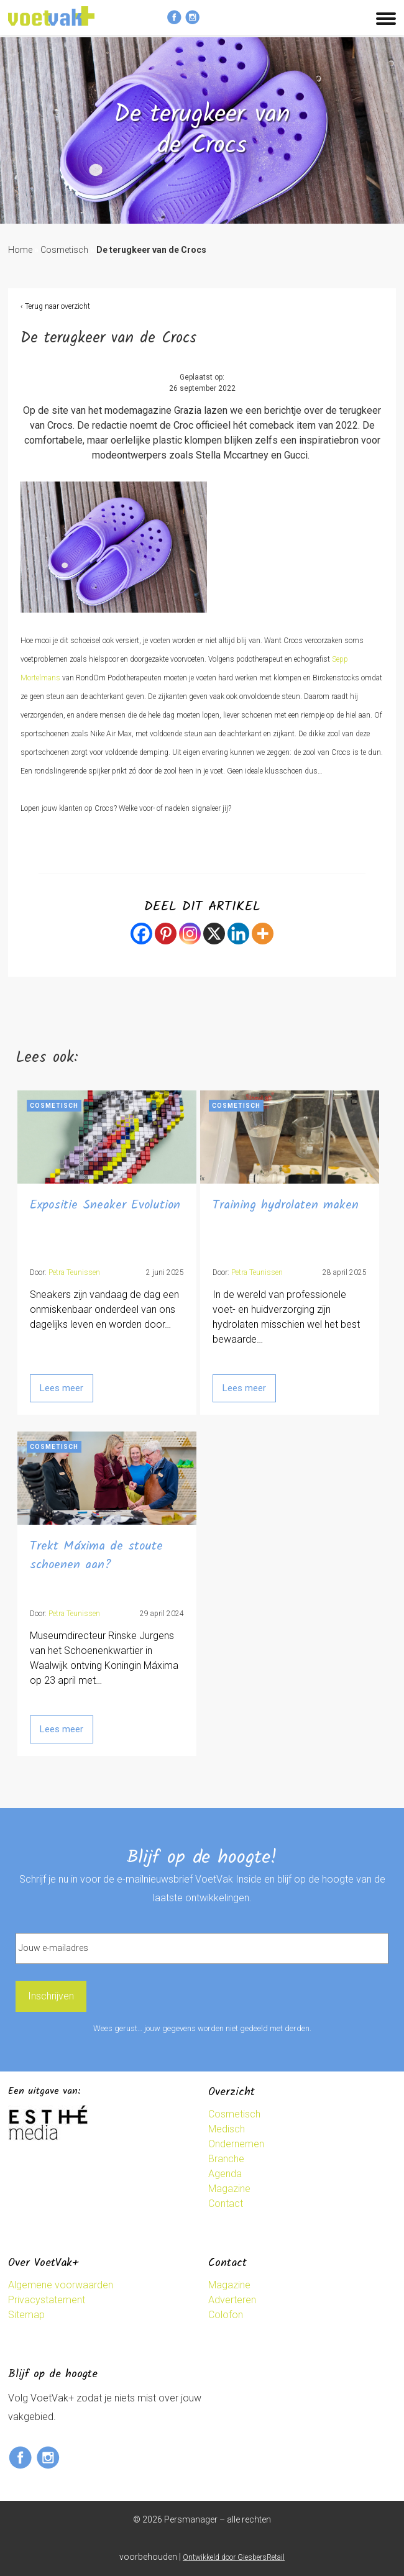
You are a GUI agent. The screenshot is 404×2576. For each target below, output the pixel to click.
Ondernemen (236, 2144)
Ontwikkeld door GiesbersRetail (234, 2557)
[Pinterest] (166, 933)
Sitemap (26, 2315)
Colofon (225, 2315)
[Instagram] (190, 933)
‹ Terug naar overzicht (55, 306)
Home (20, 250)
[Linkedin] (238, 933)
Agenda (225, 2174)
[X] (214, 933)
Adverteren (232, 2300)
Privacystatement (46, 2300)
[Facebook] (141, 933)
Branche (226, 2159)
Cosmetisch (64, 250)
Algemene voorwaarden (60, 2285)
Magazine (229, 2189)
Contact (225, 2203)
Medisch (226, 2129)
